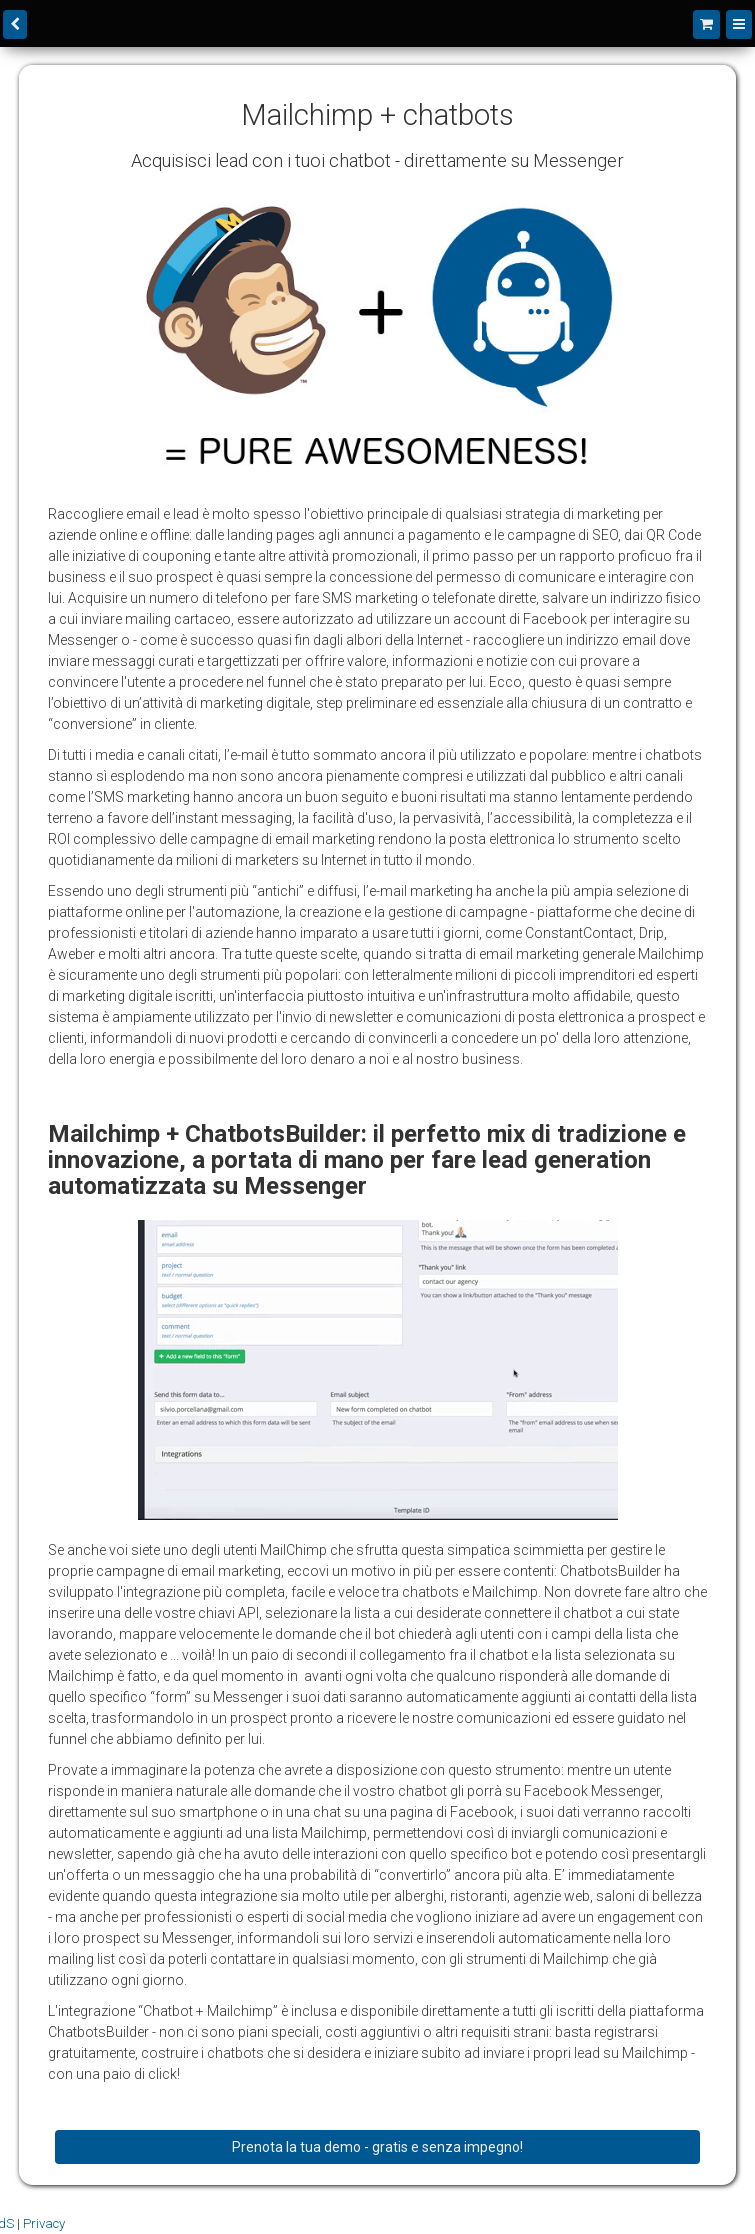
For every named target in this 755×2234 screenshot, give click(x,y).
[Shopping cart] (706, 24)
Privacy (44, 2223)
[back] (15, 24)
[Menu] (739, 24)
